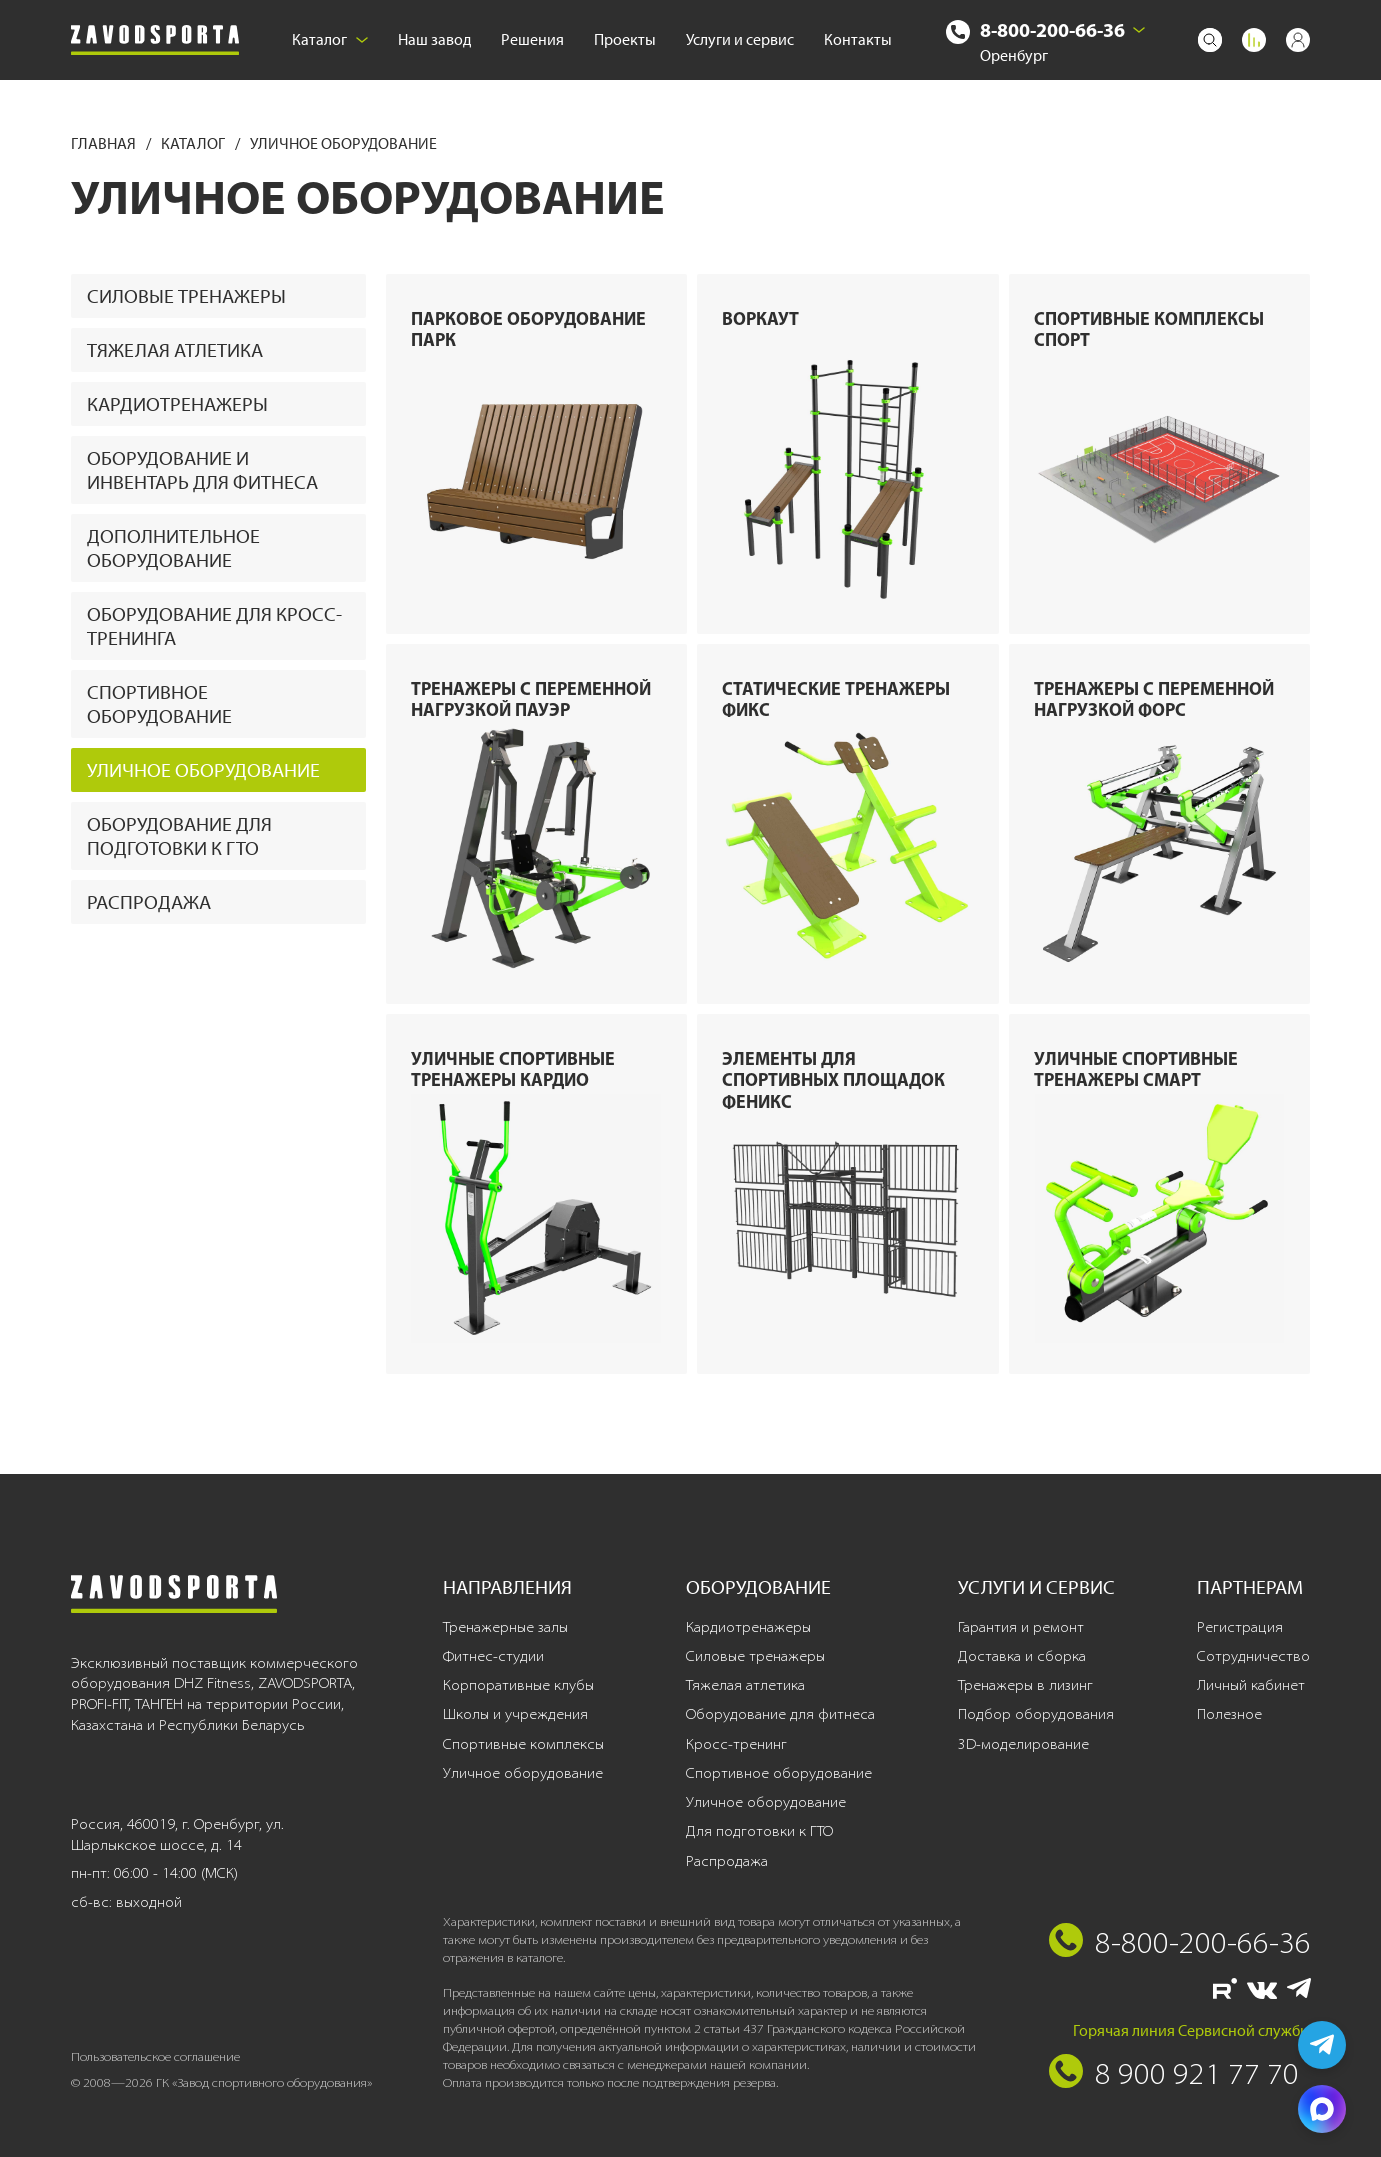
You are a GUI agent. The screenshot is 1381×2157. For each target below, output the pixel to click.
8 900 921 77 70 (1197, 2073)
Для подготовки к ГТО (759, 1831)
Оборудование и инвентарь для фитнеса (202, 470)
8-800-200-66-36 (1052, 29)
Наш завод (434, 39)
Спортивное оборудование (159, 704)
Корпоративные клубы (518, 1685)
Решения (532, 39)
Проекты (625, 39)
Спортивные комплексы (523, 1744)
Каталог (330, 39)
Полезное (1229, 1714)
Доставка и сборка (1022, 1656)
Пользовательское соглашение (155, 2056)
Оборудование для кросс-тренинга (214, 626)
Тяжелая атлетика (175, 350)
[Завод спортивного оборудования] (155, 40)
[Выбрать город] (1139, 30)
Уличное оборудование (203, 770)
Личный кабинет (1251, 1685)
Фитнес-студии (493, 1656)
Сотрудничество (1253, 1656)
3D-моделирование (1023, 1744)
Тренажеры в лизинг (1025, 1685)
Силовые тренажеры (186, 296)
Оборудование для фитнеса (780, 1714)
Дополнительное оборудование (173, 548)
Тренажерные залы (505, 1627)
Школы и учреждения (515, 1714)
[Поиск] (1210, 40)
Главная (105, 143)
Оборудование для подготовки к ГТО (179, 836)
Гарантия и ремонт (1021, 1627)
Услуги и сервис (740, 39)
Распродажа (149, 902)
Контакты (858, 39)
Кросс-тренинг (736, 1744)
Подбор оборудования (1036, 1714)
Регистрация (1240, 1627)
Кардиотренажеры (177, 404)
